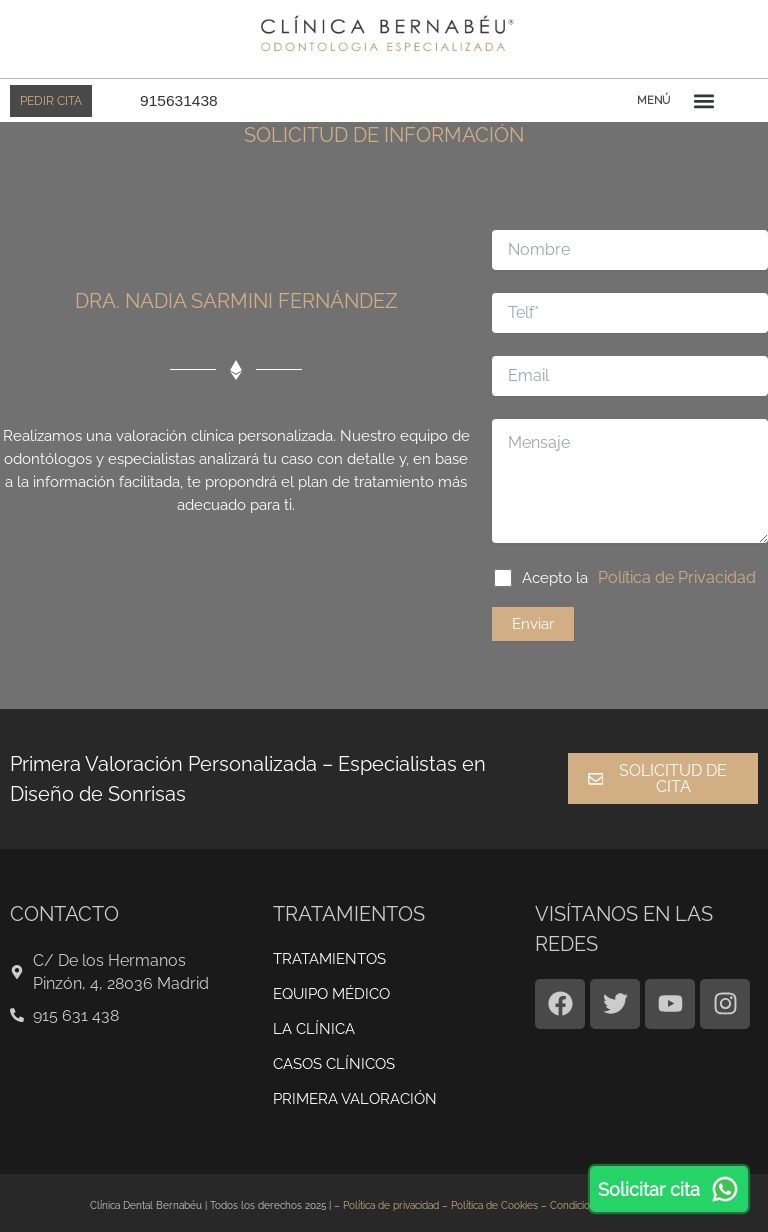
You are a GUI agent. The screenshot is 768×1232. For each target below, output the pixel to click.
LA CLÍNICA (314, 1019)
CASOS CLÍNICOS (334, 1054)
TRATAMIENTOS (329, 949)
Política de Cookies (494, 1195)
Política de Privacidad (669, 568)
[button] (703, 100)
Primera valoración (355, 1089)
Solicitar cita (669, 1189)
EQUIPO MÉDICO (331, 984)
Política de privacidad (391, 1195)
